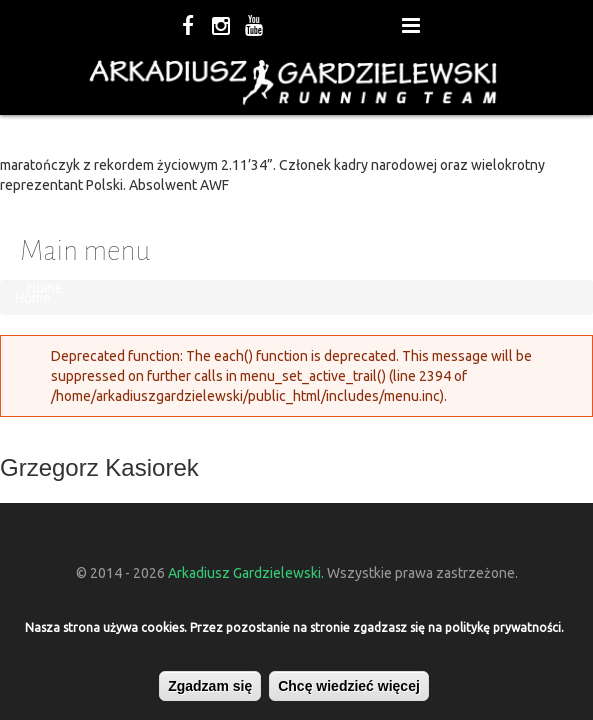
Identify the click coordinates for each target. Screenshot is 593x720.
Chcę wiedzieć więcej (349, 686)
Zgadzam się (210, 686)
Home (45, 288)
